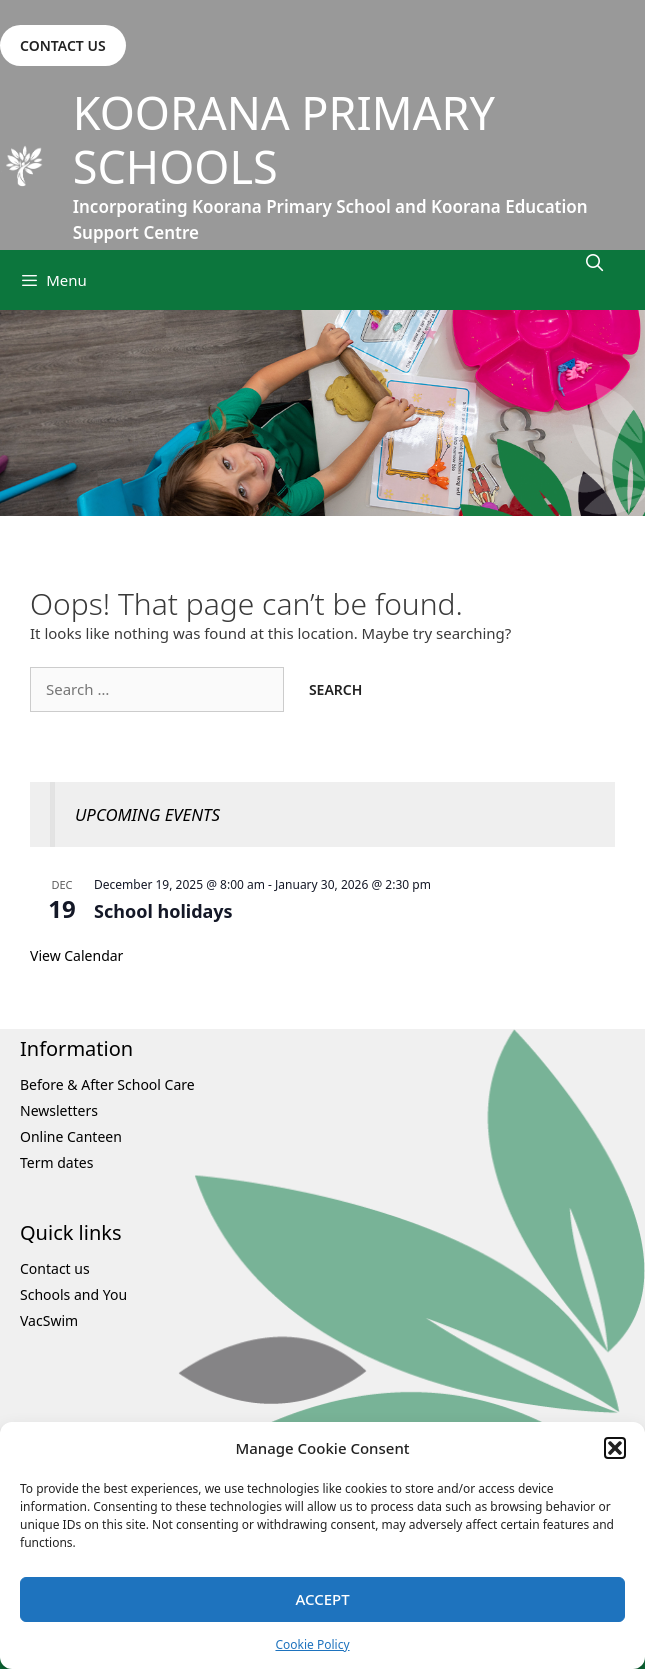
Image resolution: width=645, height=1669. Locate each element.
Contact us (55, 1268)
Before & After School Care (107, 1084)
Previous (25, 413)
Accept (322, 1599)
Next (620, 413)
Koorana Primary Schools (284, 139)
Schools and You (73, 1294)
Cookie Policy (312, 1644)
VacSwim (49, 1320)
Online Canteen (71, 1136)
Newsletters (59, 1110)
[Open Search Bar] (594, 262)
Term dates (56, 1162)
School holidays (163, 911)
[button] (615, 1448)
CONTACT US (63, 45)
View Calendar (76, 955)
